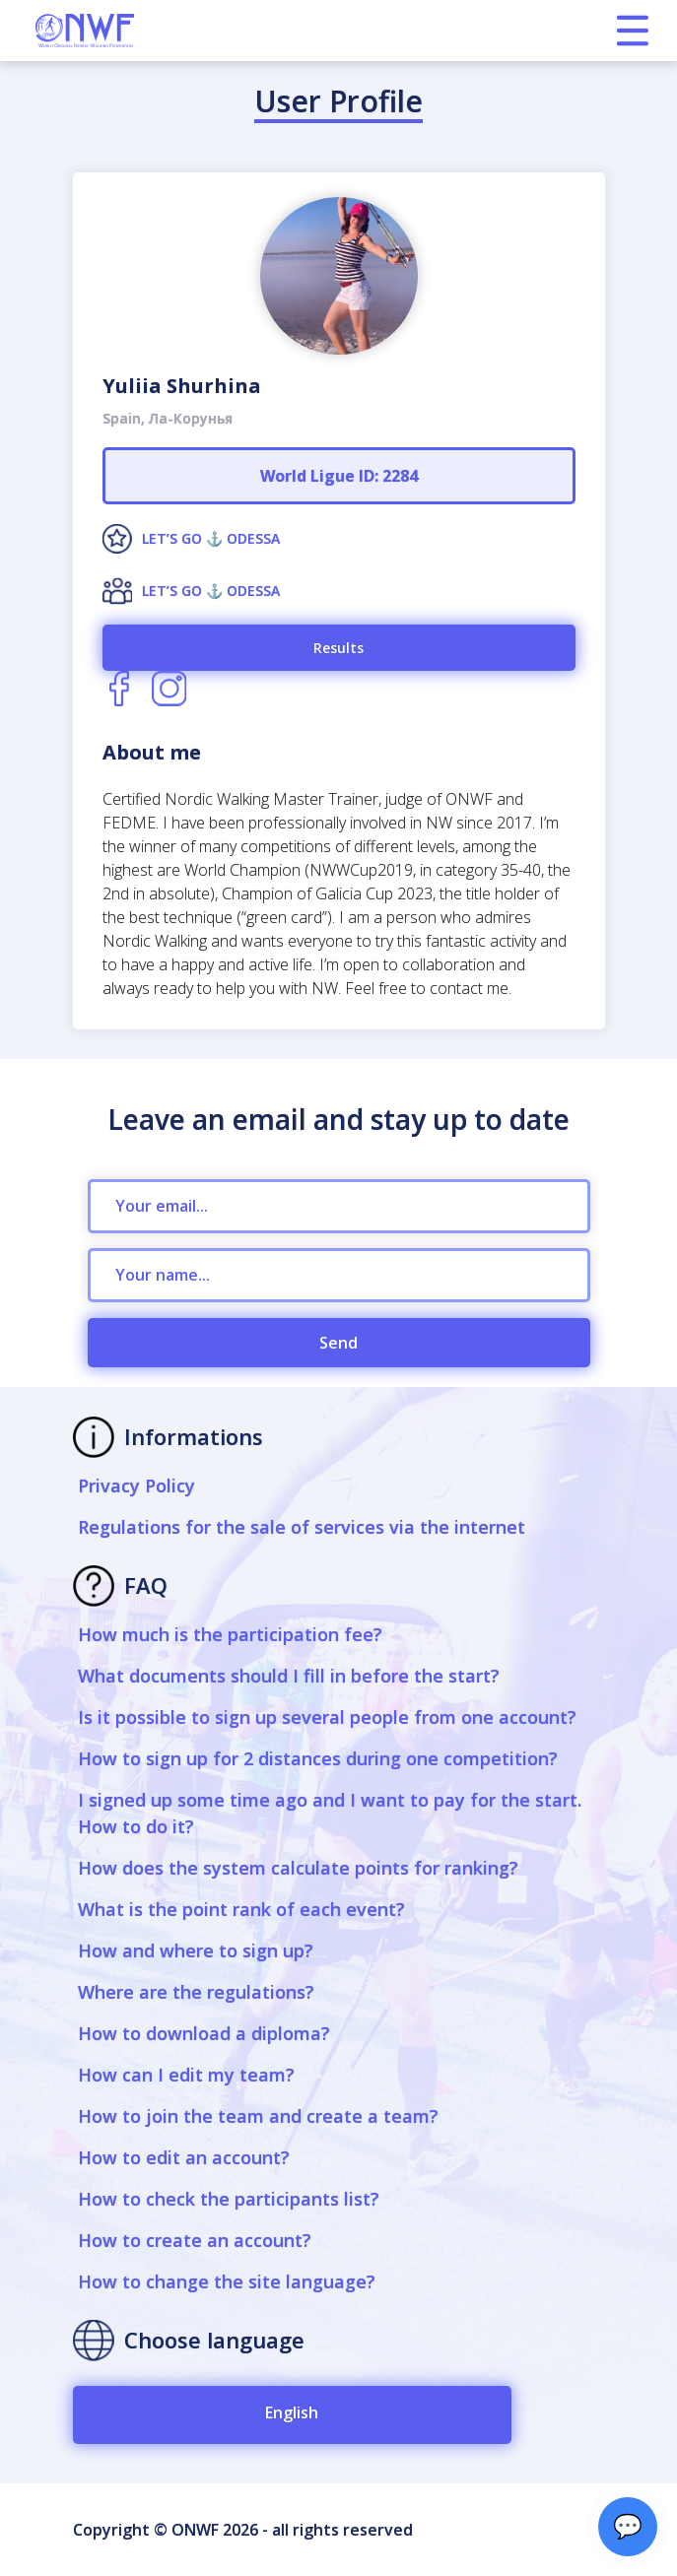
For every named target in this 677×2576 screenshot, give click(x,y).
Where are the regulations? (196, 1992)
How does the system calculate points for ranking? (298, 1868)
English (291, 2412)
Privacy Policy (136, 1485)
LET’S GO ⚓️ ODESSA (211, 538)
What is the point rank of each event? (241, 1909)
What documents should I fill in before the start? (289, 1675)
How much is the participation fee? (230, 1634)
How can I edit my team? (186, 2074)
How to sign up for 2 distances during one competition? (318, 1758)
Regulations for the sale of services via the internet (301, 1527)
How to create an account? (194, 2240)
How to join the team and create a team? (258, 2116)
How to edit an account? (184, 2157)
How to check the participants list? (228, 2199)
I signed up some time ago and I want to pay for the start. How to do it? (329, 1813)
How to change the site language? (226, 2281)
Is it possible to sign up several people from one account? (327, 1717)
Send (338, 1343)
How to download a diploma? (204, 2033)
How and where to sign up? (195, 1950)
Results (338, 647)
